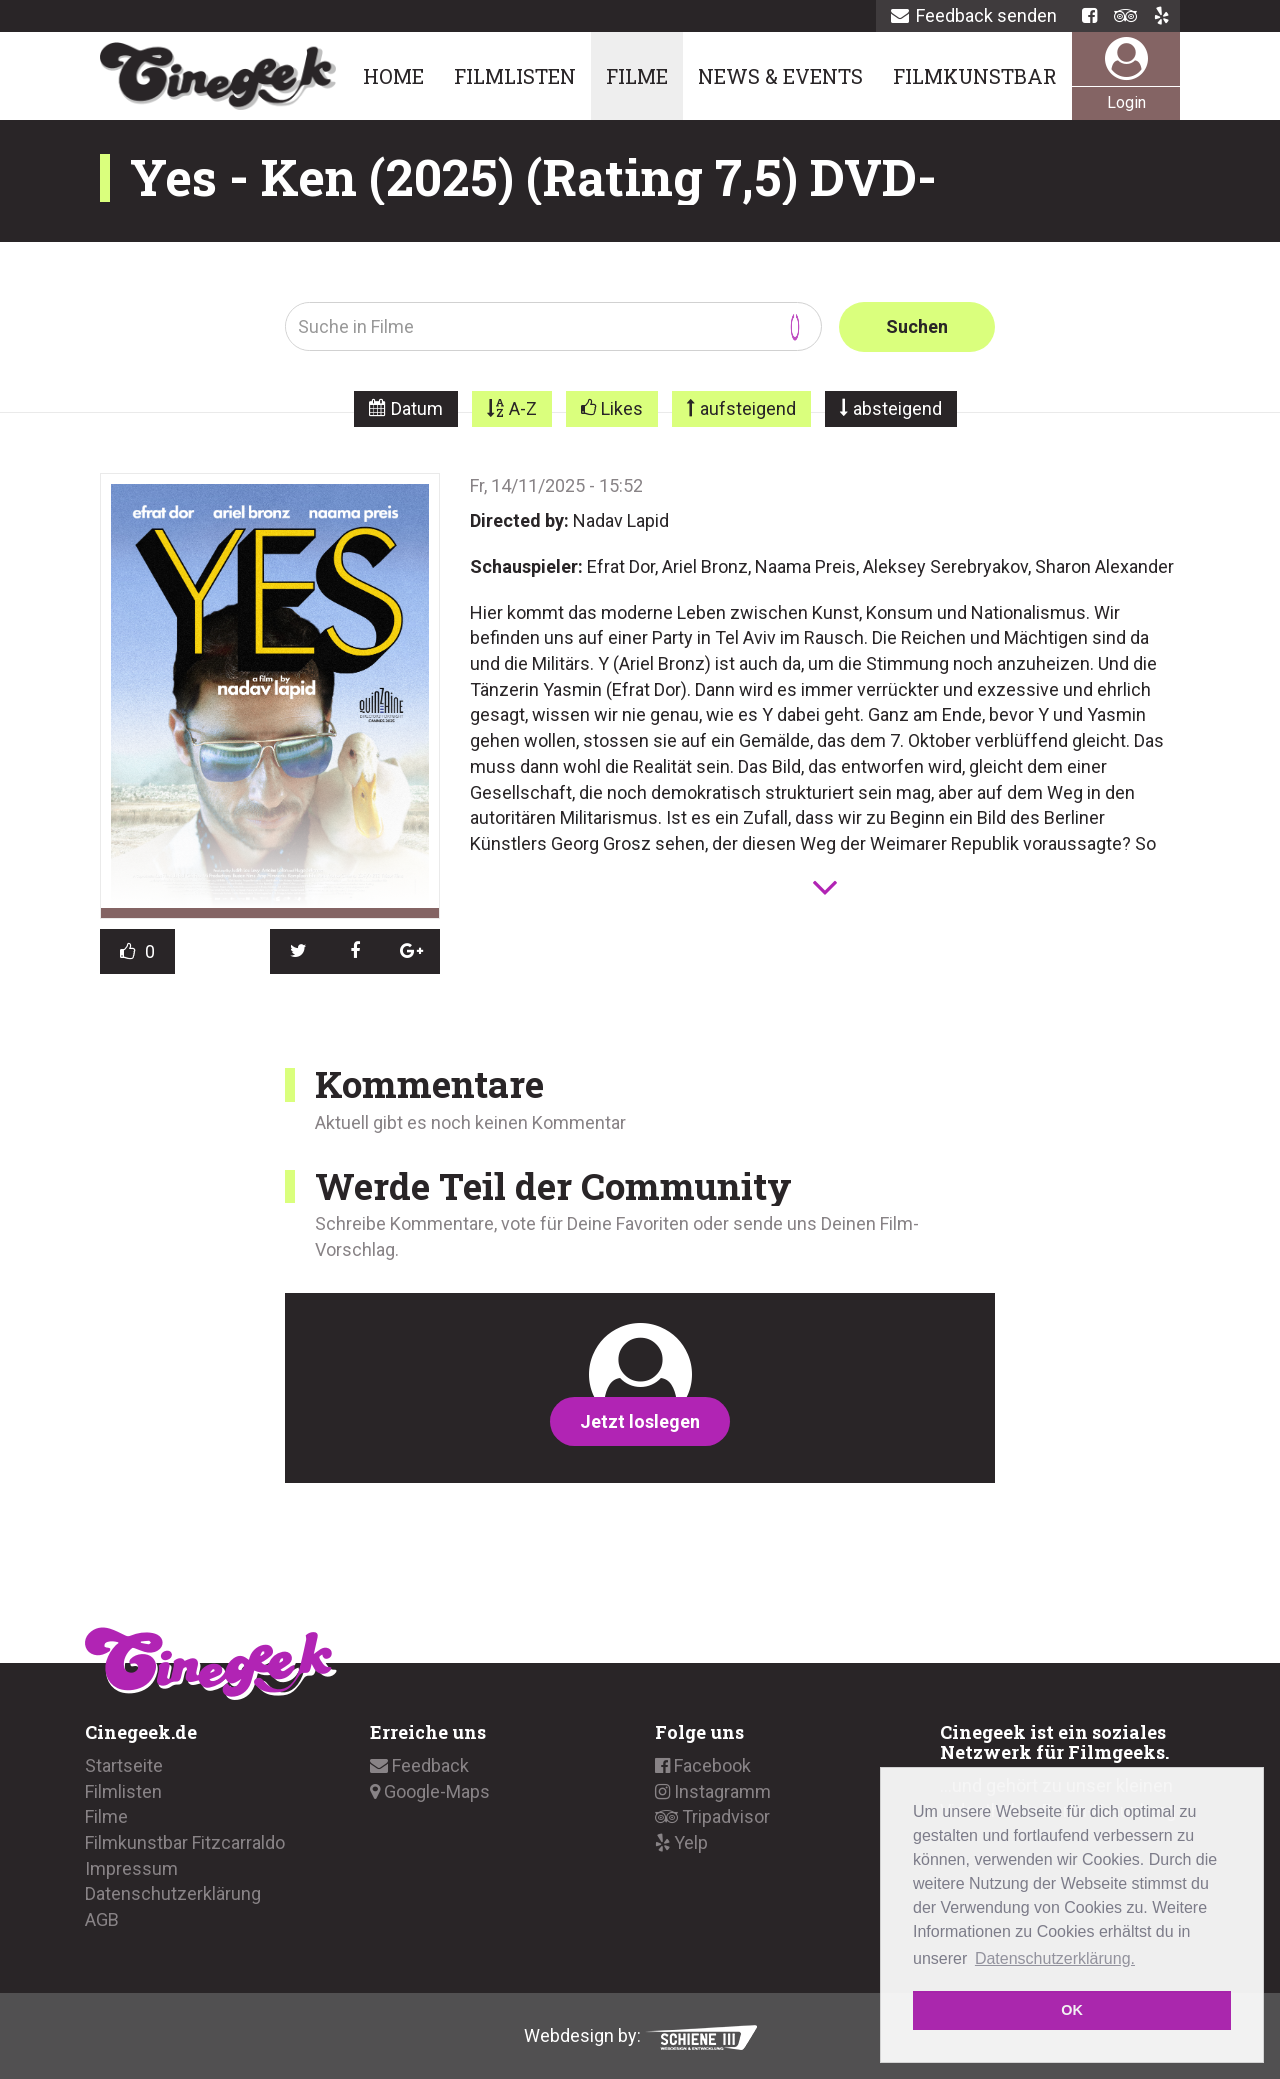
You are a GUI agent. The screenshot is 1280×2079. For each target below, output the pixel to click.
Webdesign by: (640, 2035)
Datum (417, 408)
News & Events (780, 76)
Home (393, 76)
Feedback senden (974, 15)
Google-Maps (430, 1790)
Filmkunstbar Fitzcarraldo (185, 1842)
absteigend (897, 408)
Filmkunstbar (975, 76)
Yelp (681, 1842)
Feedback (419, 1765)
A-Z (523, 408)
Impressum (131, 1868)
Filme (637, 76)
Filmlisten (515, 76)
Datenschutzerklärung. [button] (1055, 1958)
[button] (298, 951)
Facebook (703, 1765)
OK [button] (1072, 2010)
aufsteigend (748, 408)
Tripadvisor (712, 1816)
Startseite (124, 1765)
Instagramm (713, 1790)
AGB (102, 1919)
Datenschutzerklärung (173, 1893)
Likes (622, 408)
